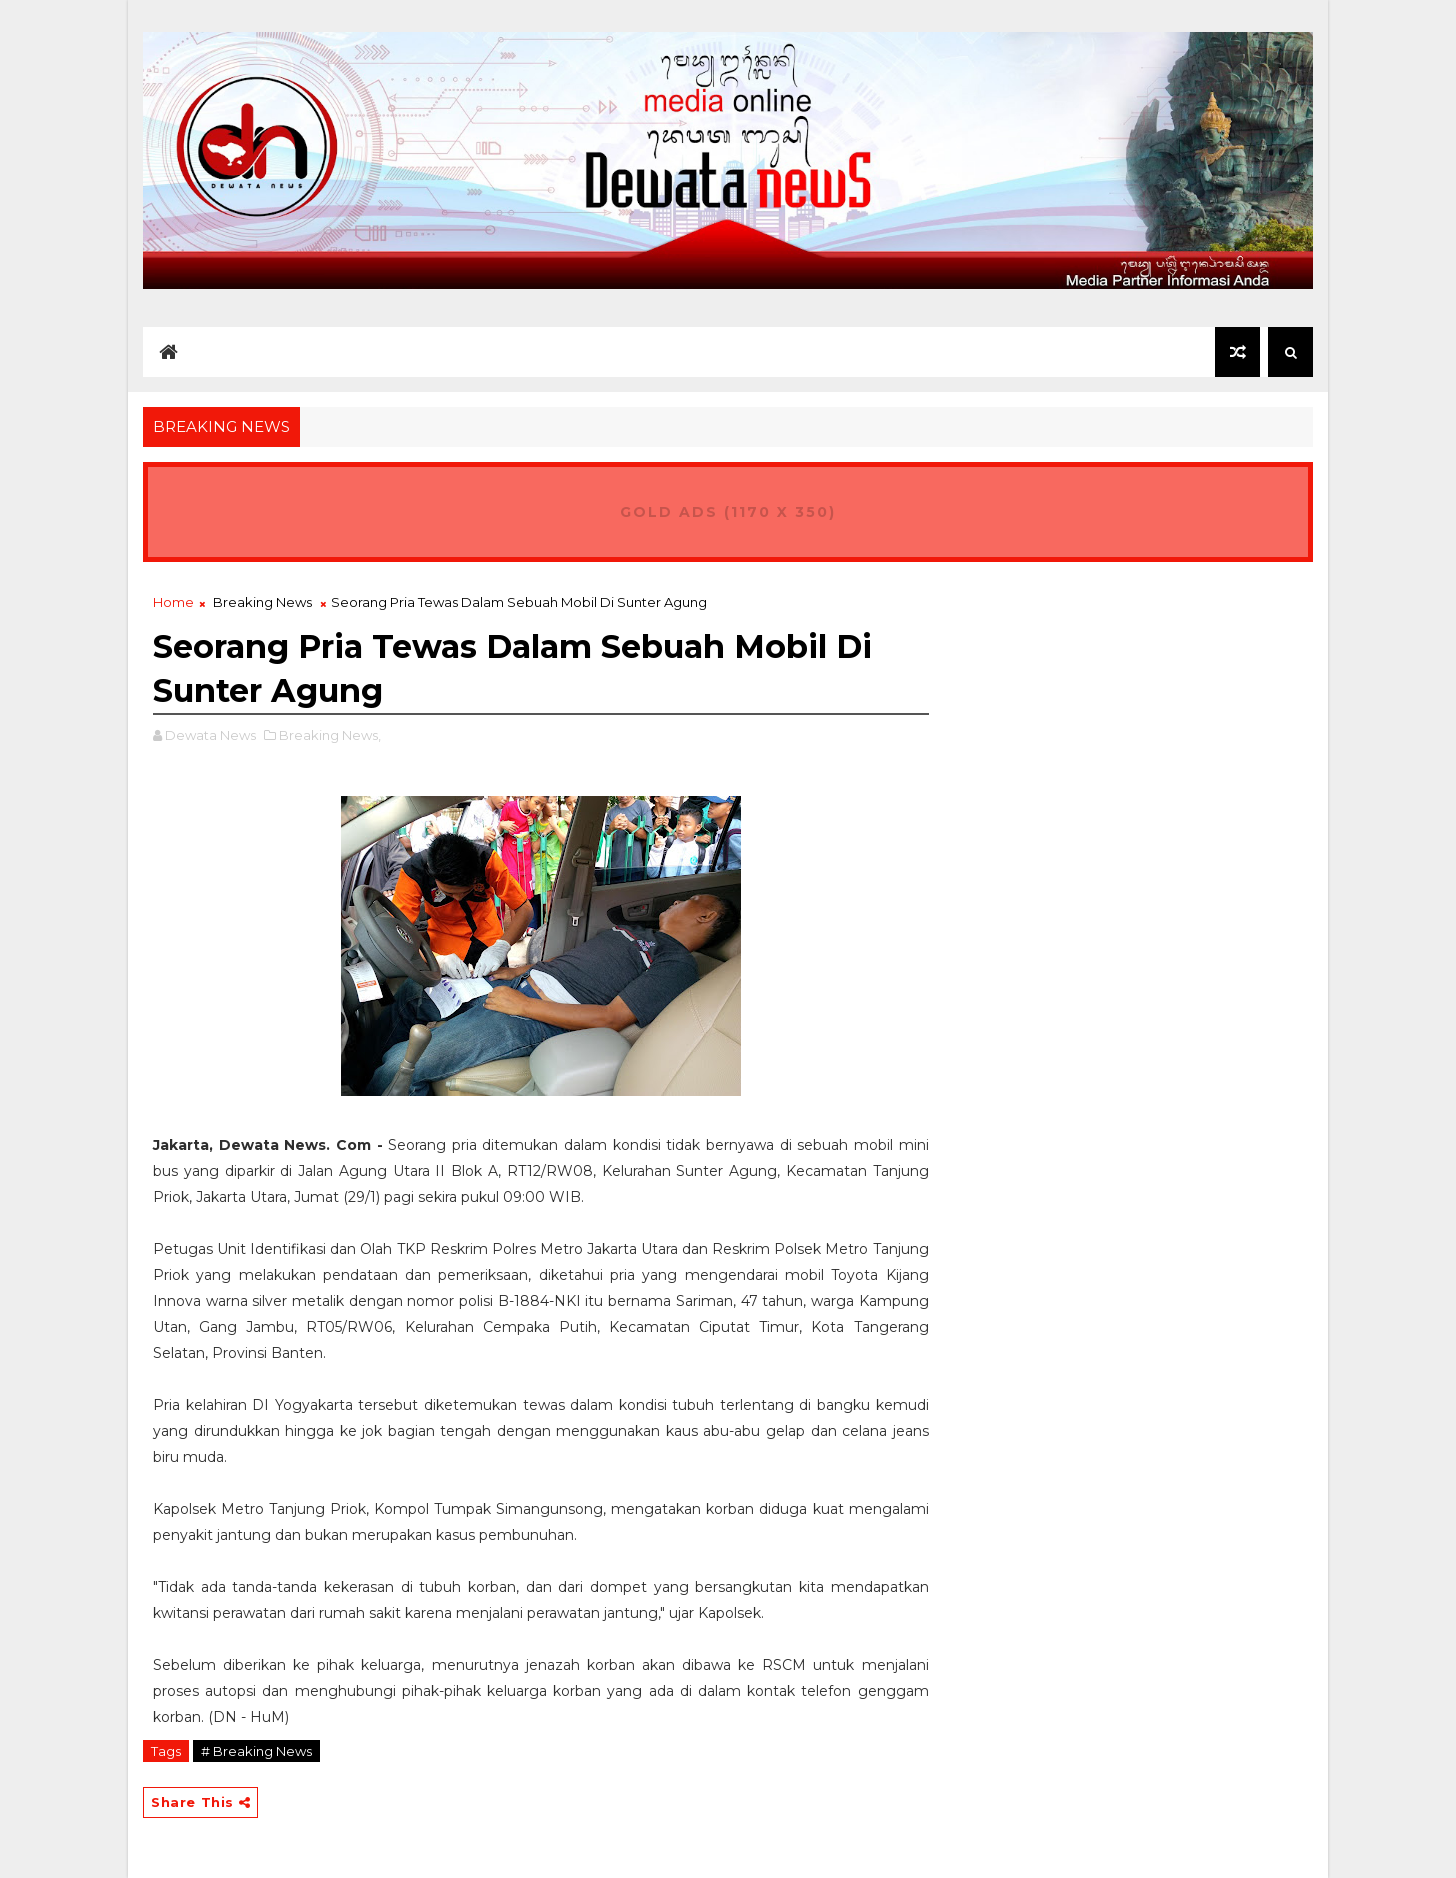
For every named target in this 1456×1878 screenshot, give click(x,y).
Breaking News (262, 602)
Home (173, 602)
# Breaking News (256, 1751)
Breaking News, (330, 735)
